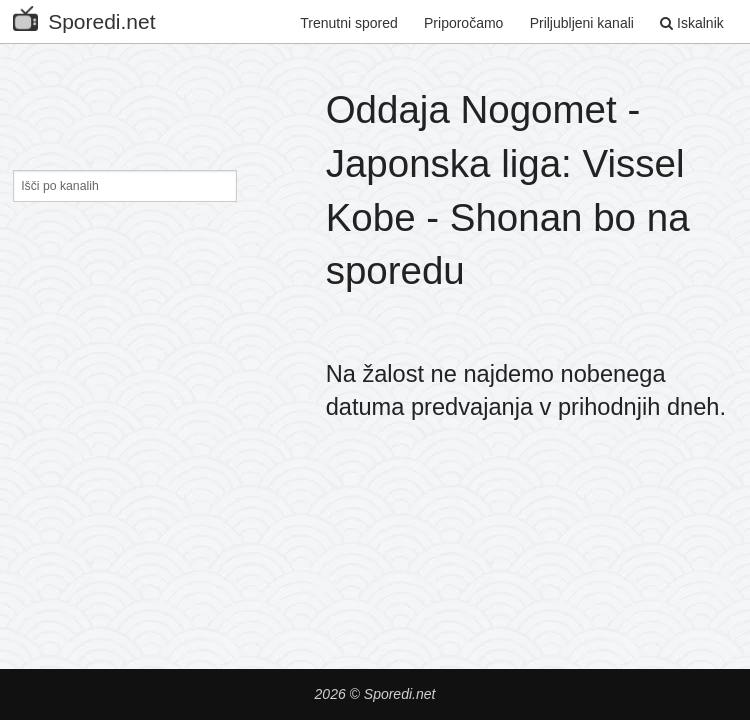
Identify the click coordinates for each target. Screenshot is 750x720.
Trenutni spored (349, 23)
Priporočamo (463, 23)
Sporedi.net (84, 17)
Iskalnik (692, 23)
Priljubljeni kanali (582, 23)
